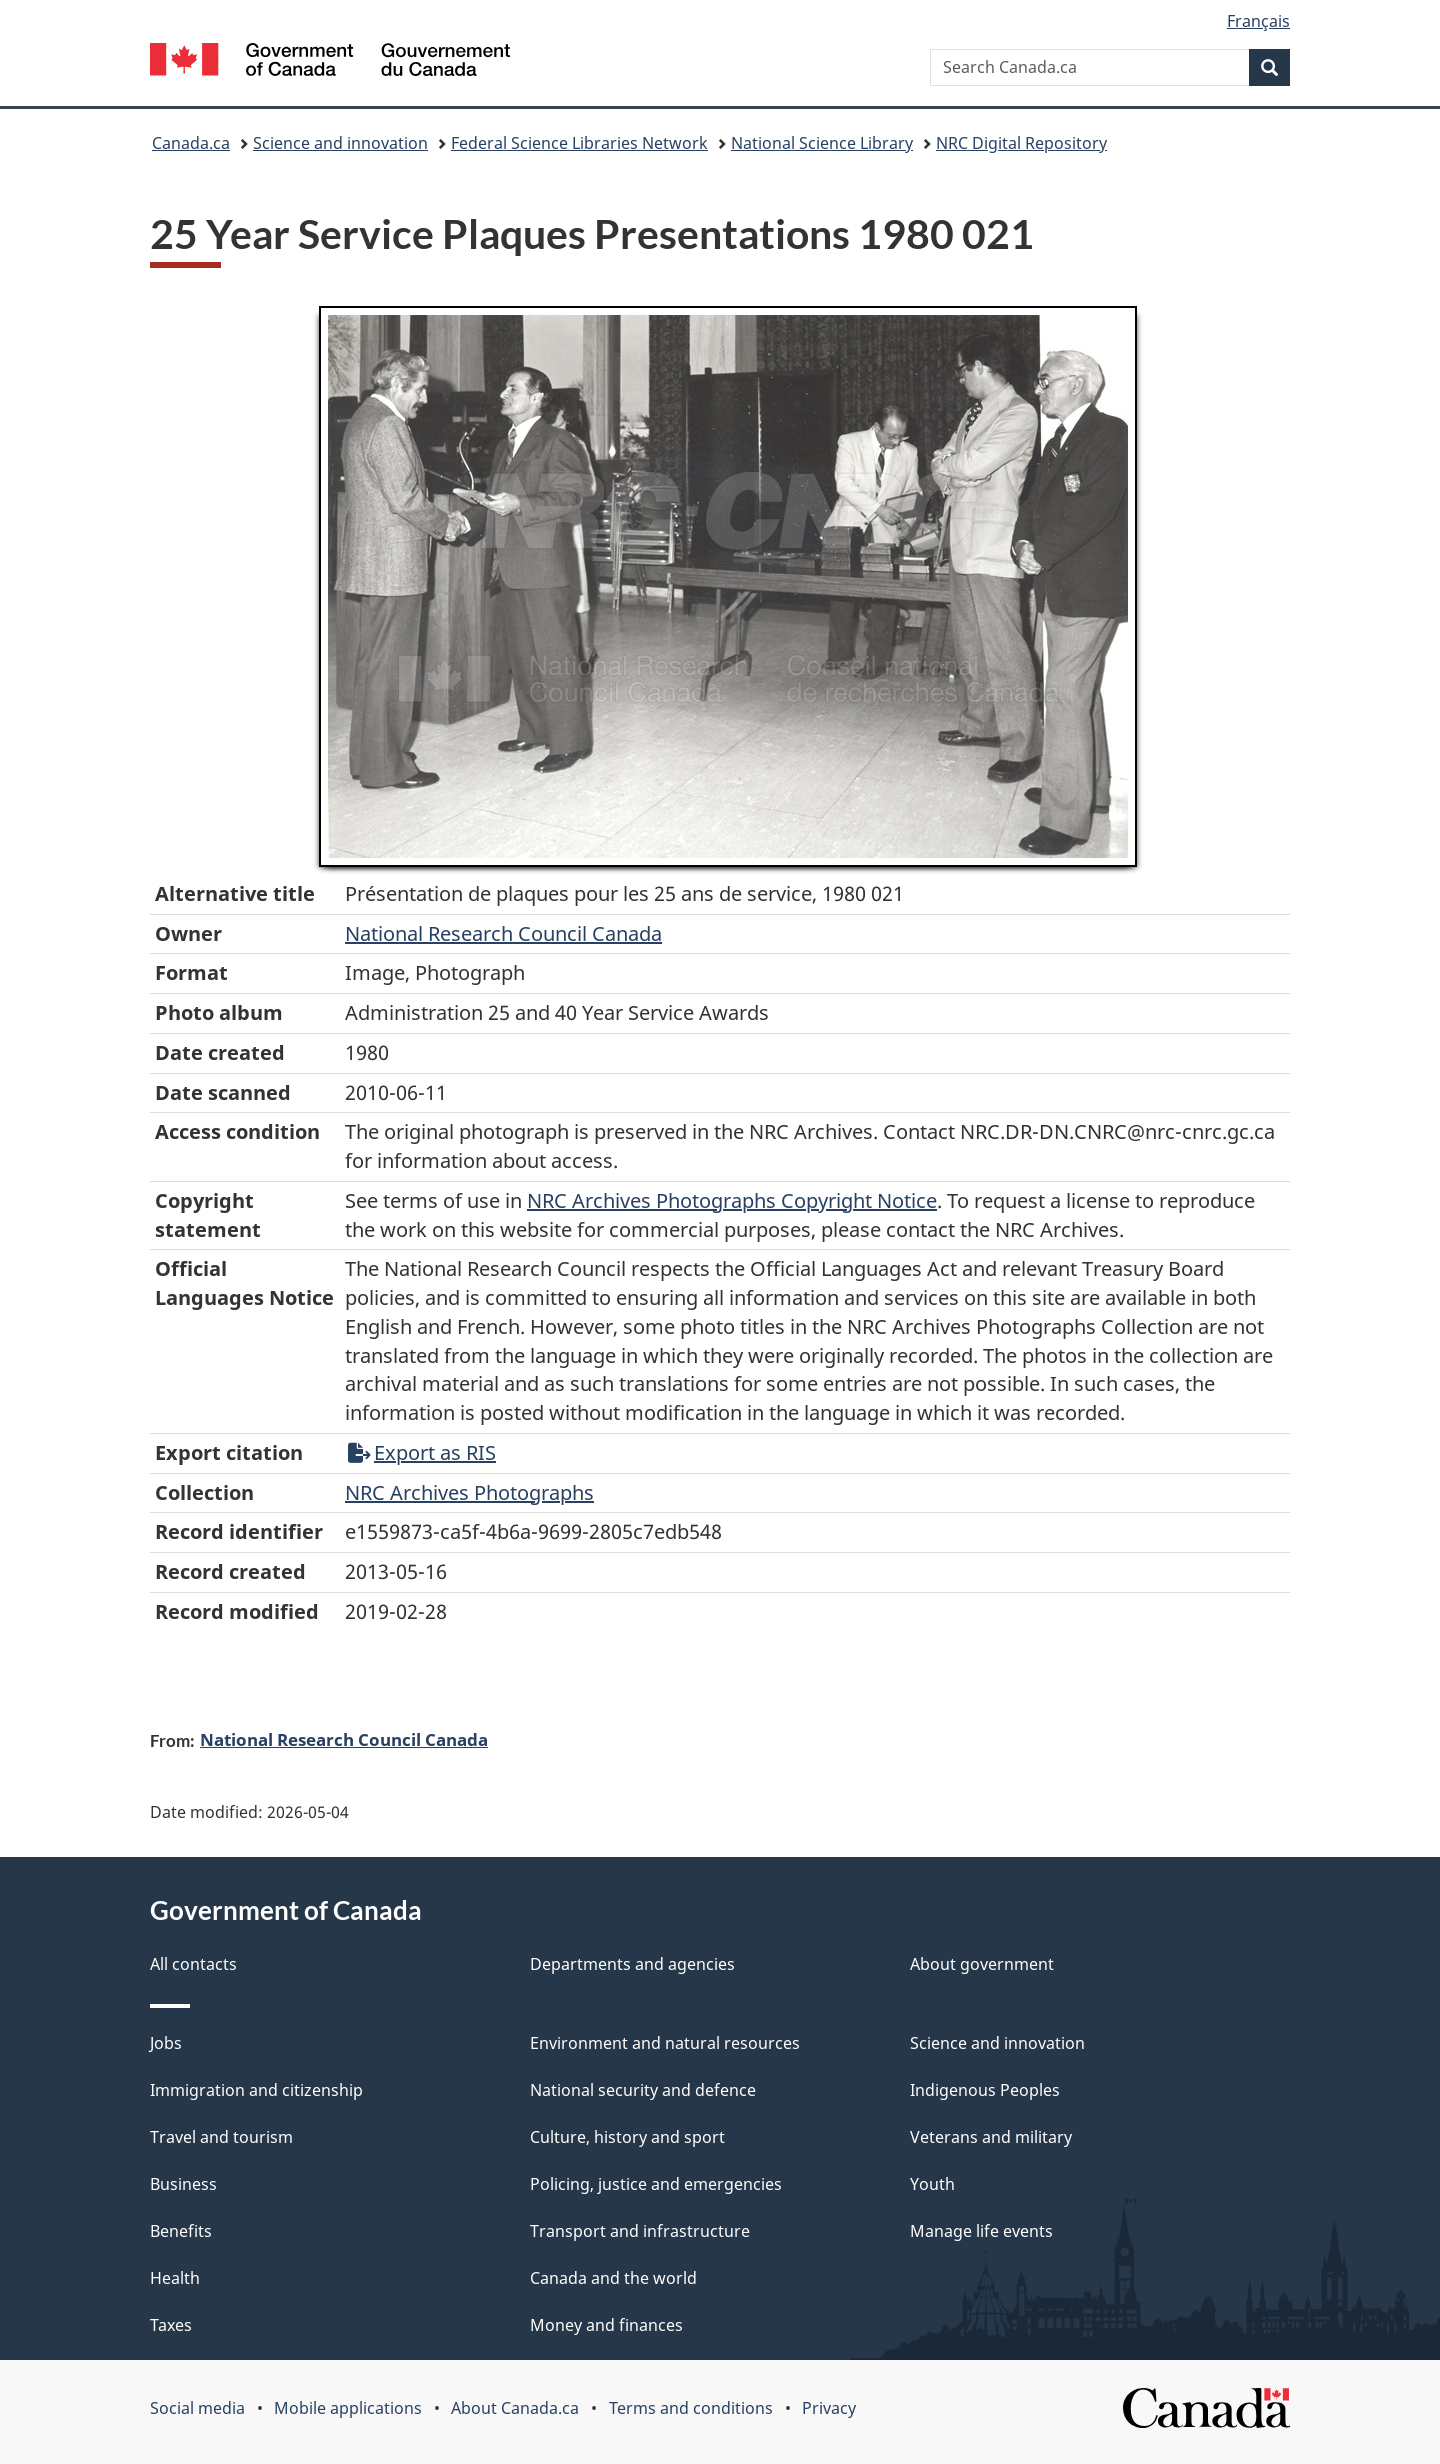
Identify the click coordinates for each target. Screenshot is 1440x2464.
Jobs (166, 2043)
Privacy (829, 2408)
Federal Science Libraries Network (579, 143)
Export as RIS (422, 1452)
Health (175, 2278)
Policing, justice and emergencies (656, 2184)
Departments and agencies (632, 1964)
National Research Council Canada (503, 933)
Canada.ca (191, 143)
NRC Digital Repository (1021, 143)
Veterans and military (991, 2137)
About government (982, 1964)
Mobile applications (348, 2408)
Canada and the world (613, 2278)
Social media (197, 2408)
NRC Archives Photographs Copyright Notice (732, 1200)
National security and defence (643, 2090)
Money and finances (606, 2325)
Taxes (171, 2325)
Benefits (181, 2231)
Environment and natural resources (665, 2043)
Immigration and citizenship (256, 2090)
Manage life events (981, 2231)
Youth (932, 2184)
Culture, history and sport (627, 2137)
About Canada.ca (515, 2408)
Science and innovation (340, 143)
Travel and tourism (221, 2137)
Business (183, 2184)
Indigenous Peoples (985, 2090)
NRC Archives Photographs (469, 1492)
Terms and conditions (691, 2408)
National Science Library (822, 143)
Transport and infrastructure (640, 2231)
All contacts (193, 1964)
